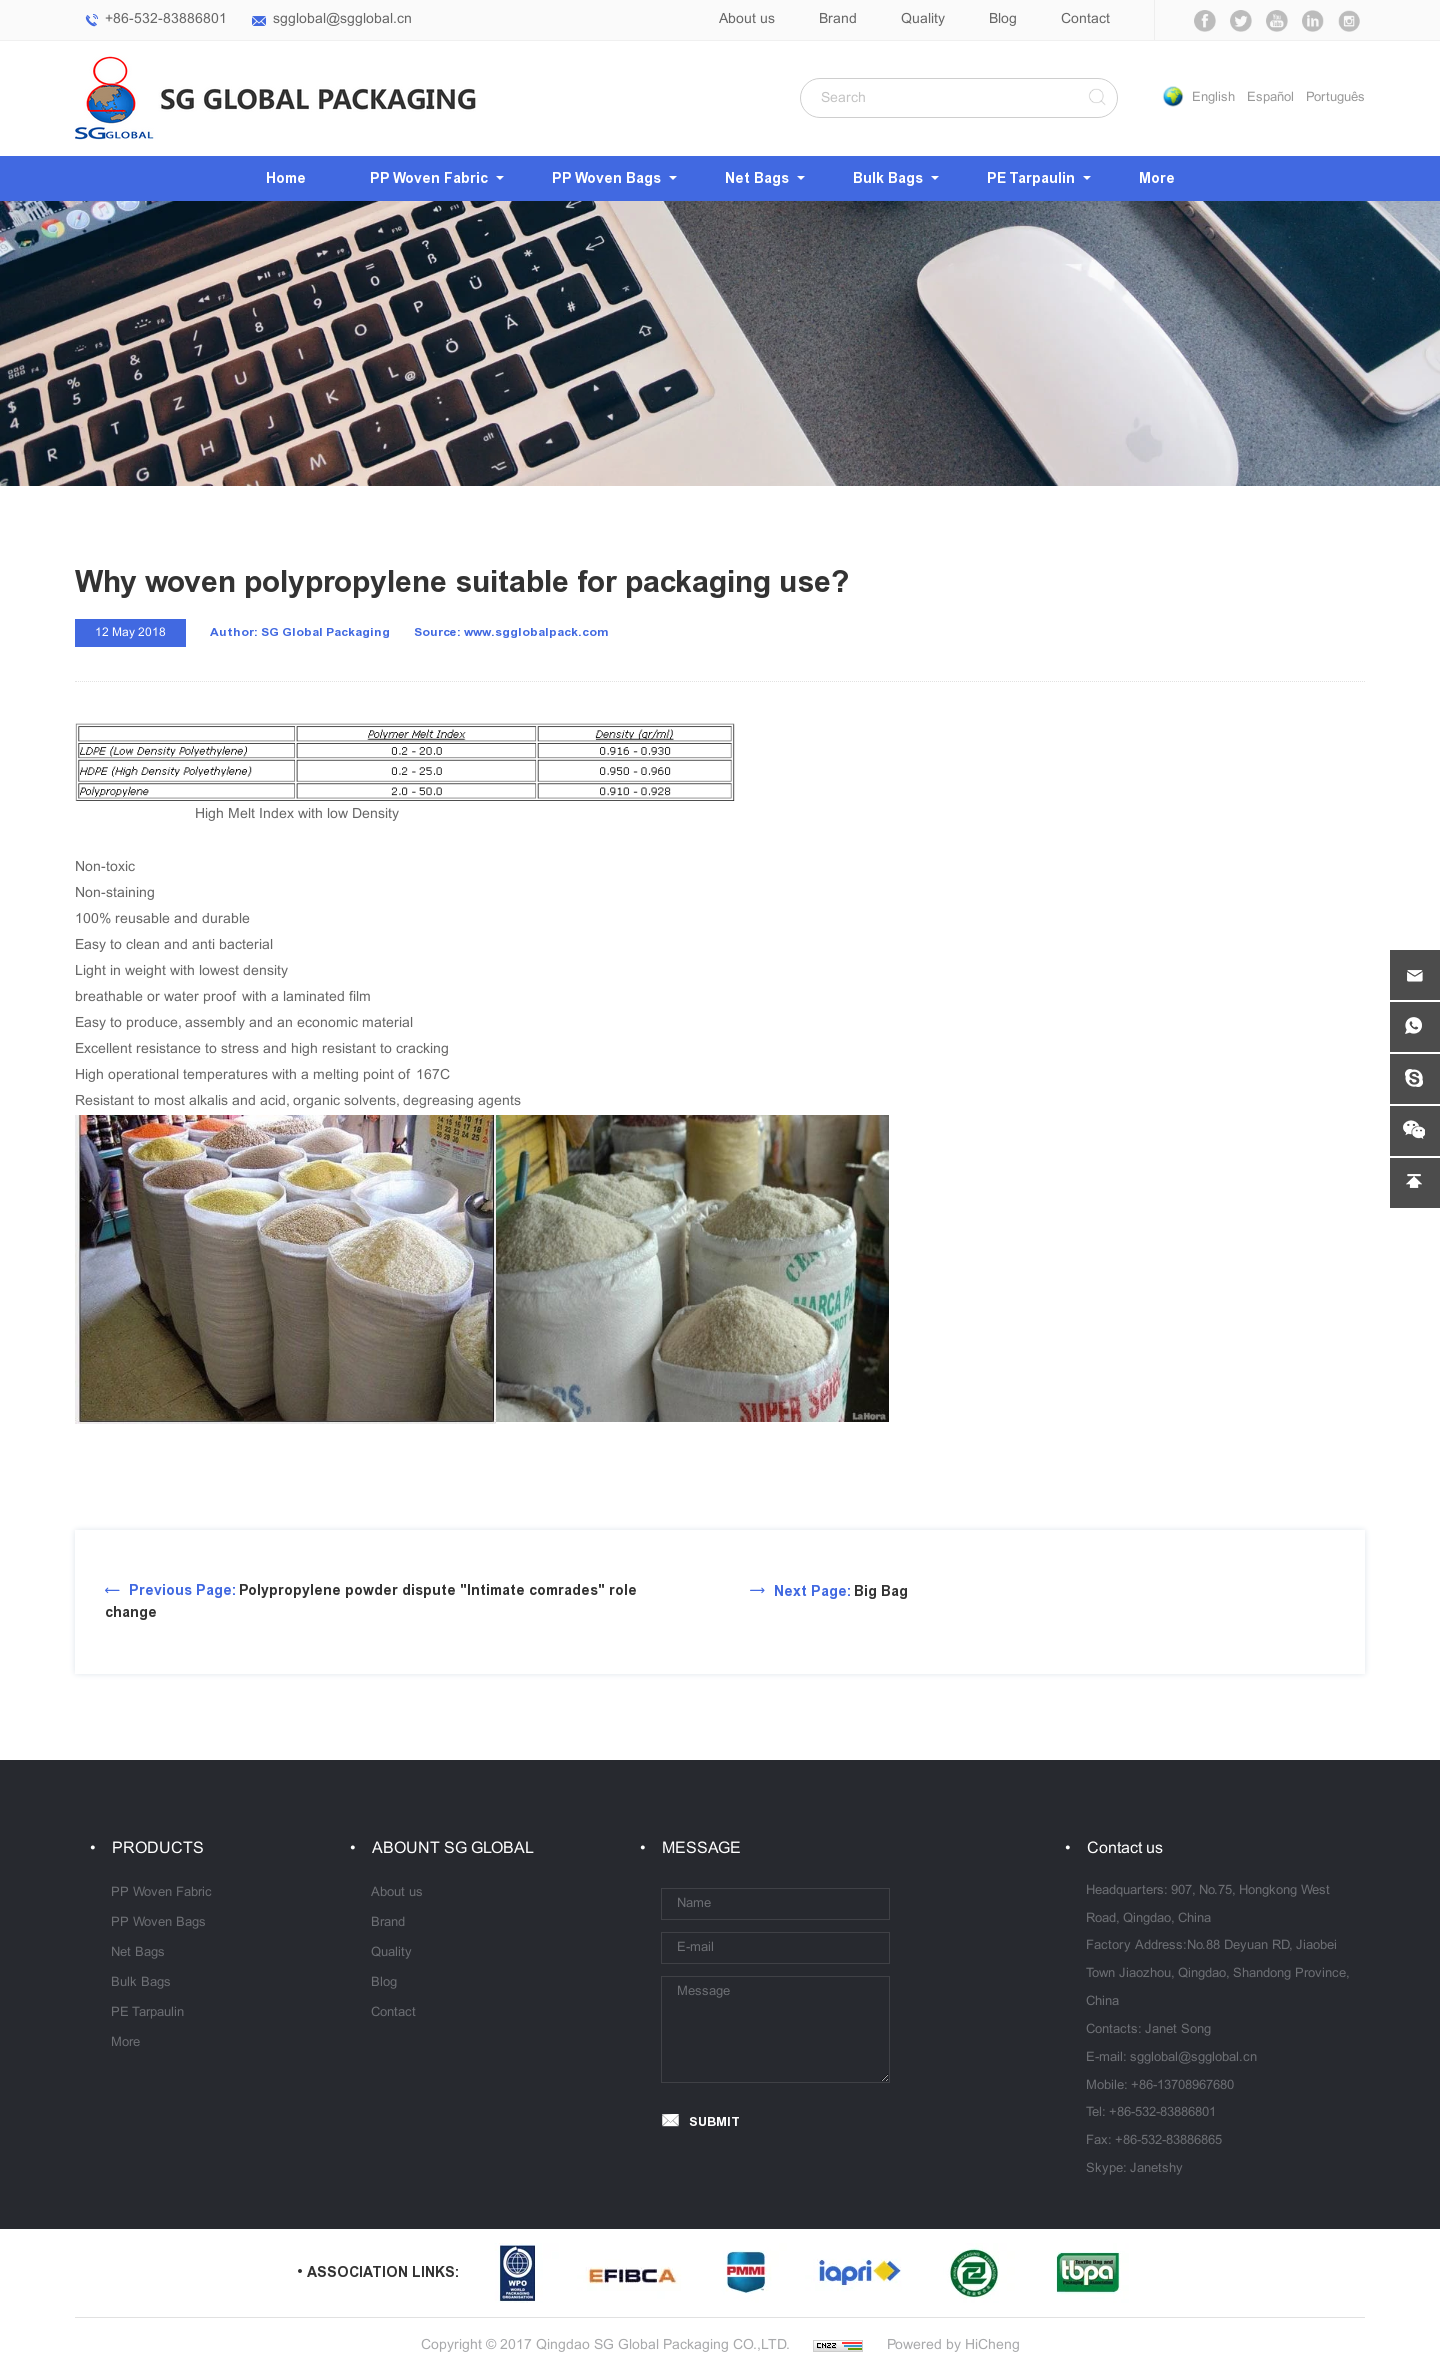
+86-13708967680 (1182, 2086)
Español (1270, 98)
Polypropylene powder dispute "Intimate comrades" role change (371, 1601)
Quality (923, 19)
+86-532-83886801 (166, 19)
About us (747, 19)
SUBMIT (714, 2121)
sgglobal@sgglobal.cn (342, 19)
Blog (1003, 19)
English (1213, 98)
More (1157, 178)
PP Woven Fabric (429, 178)
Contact (1085, 19)
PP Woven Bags (606, 178)
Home (286, 178)
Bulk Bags (888, 178)
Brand (838, 19)
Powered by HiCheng (953, 2345)
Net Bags (757, 178)
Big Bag (841, 1591)
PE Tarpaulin (1031, 178)
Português (1335, 98)
